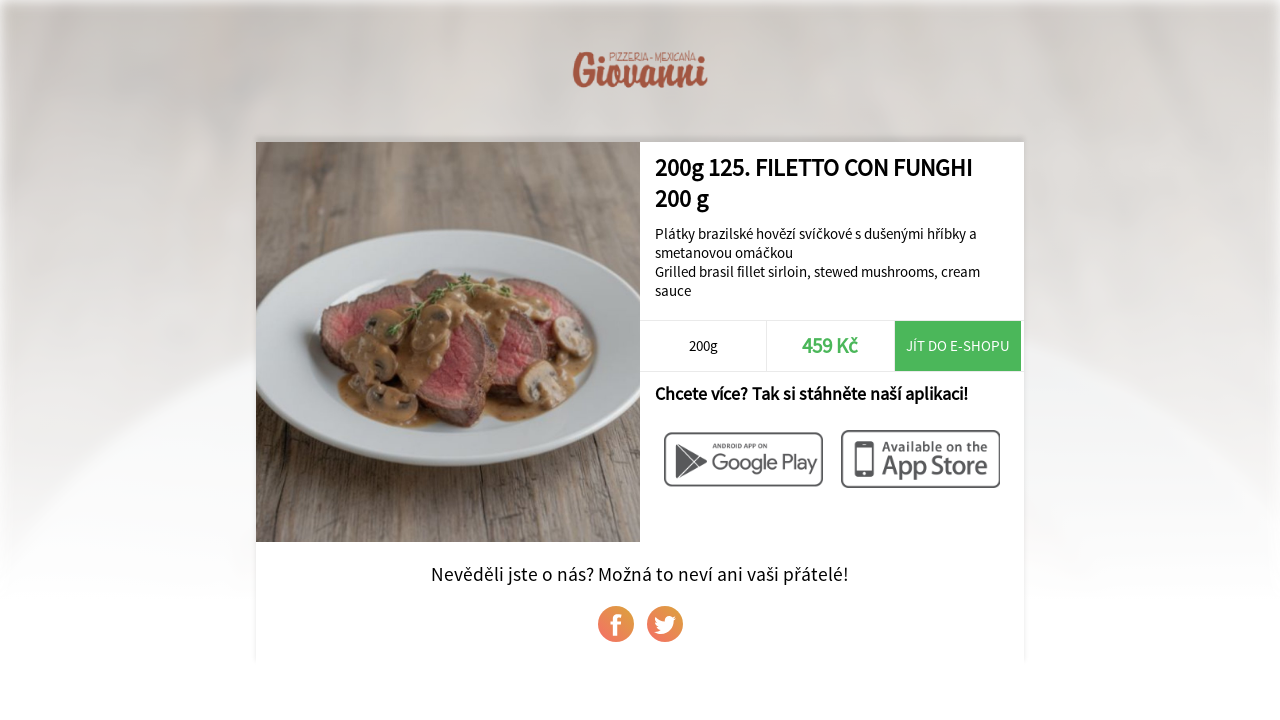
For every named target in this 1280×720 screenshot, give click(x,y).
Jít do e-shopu (958, 345)
